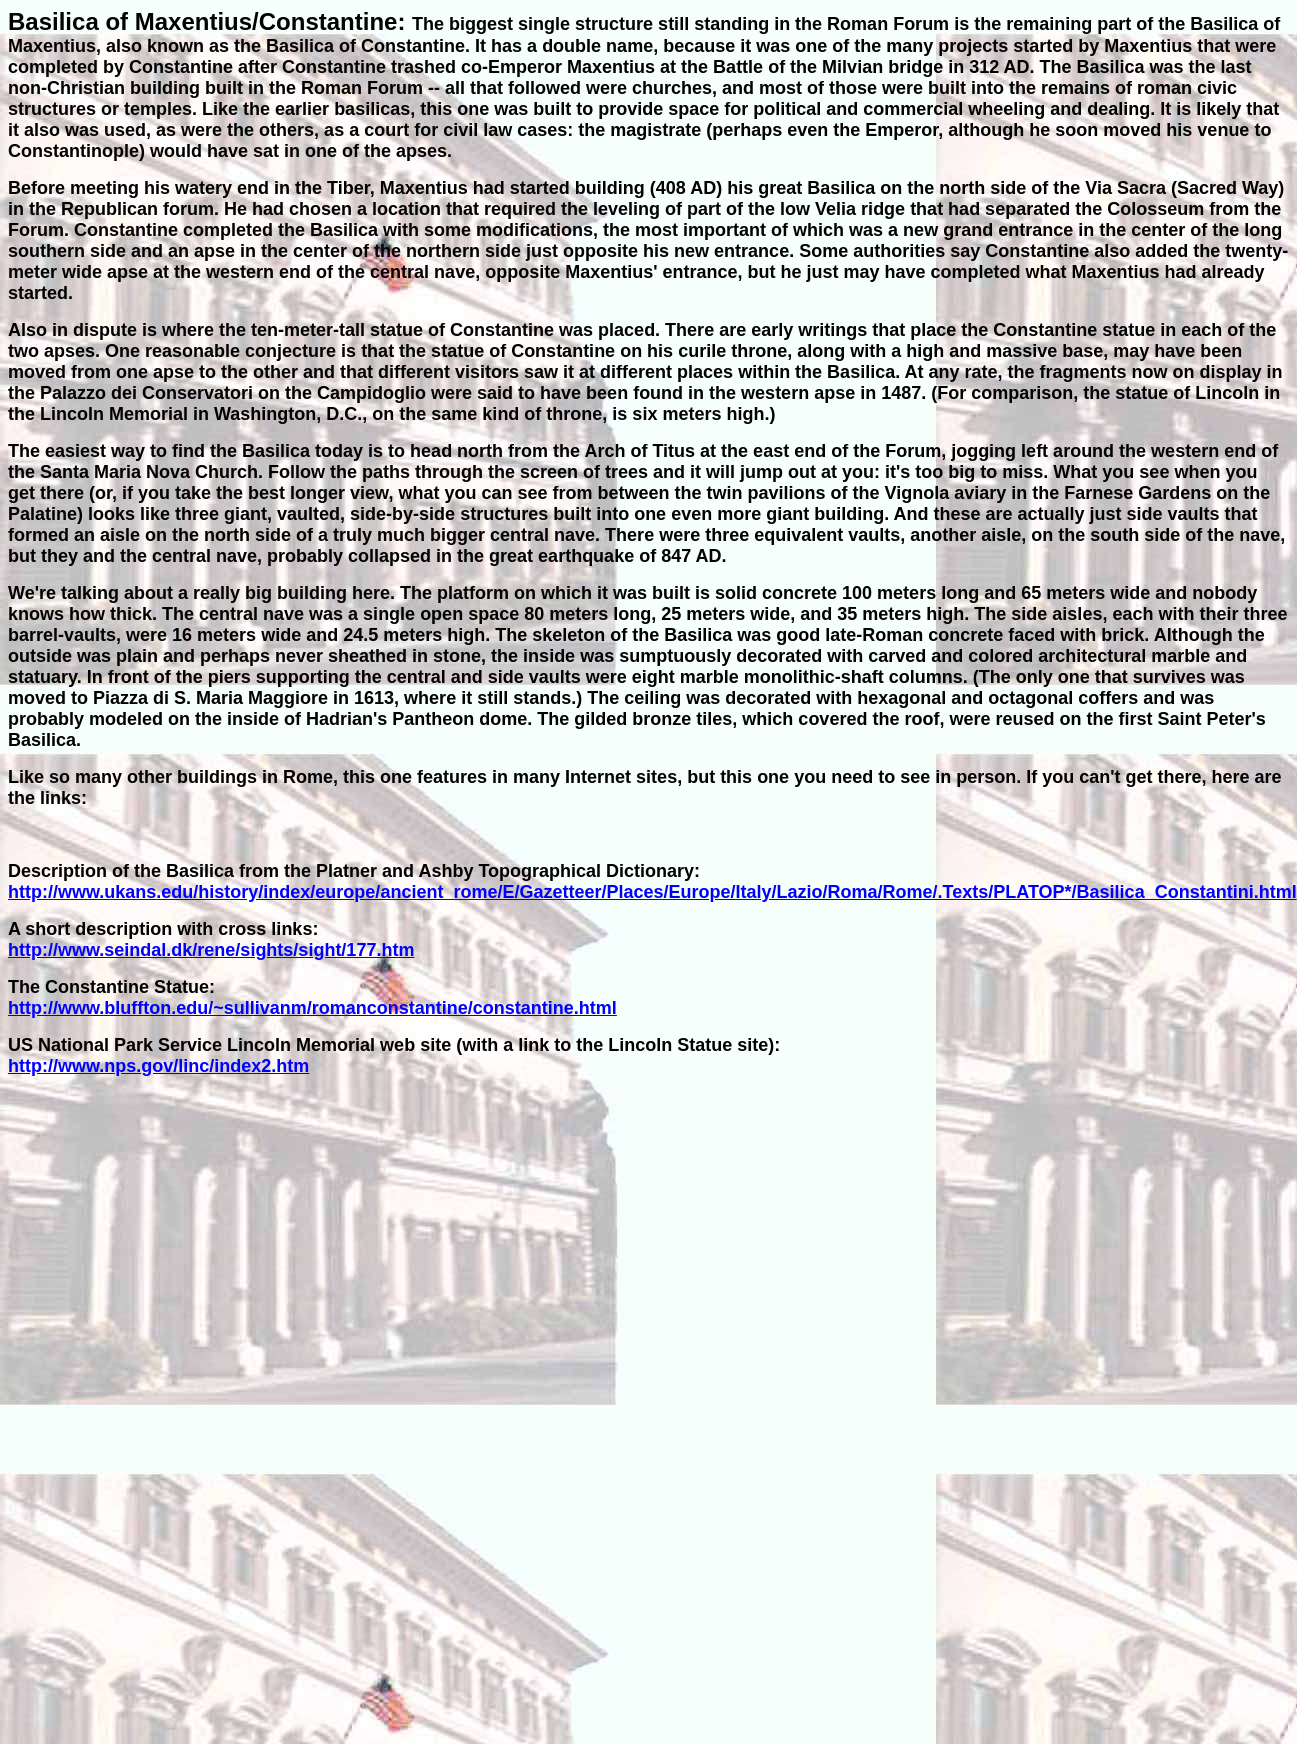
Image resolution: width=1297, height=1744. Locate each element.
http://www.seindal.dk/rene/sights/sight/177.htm (211, 950)
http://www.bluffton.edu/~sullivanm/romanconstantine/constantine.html (312, 1008)
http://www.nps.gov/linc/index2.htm (158, 1066)
